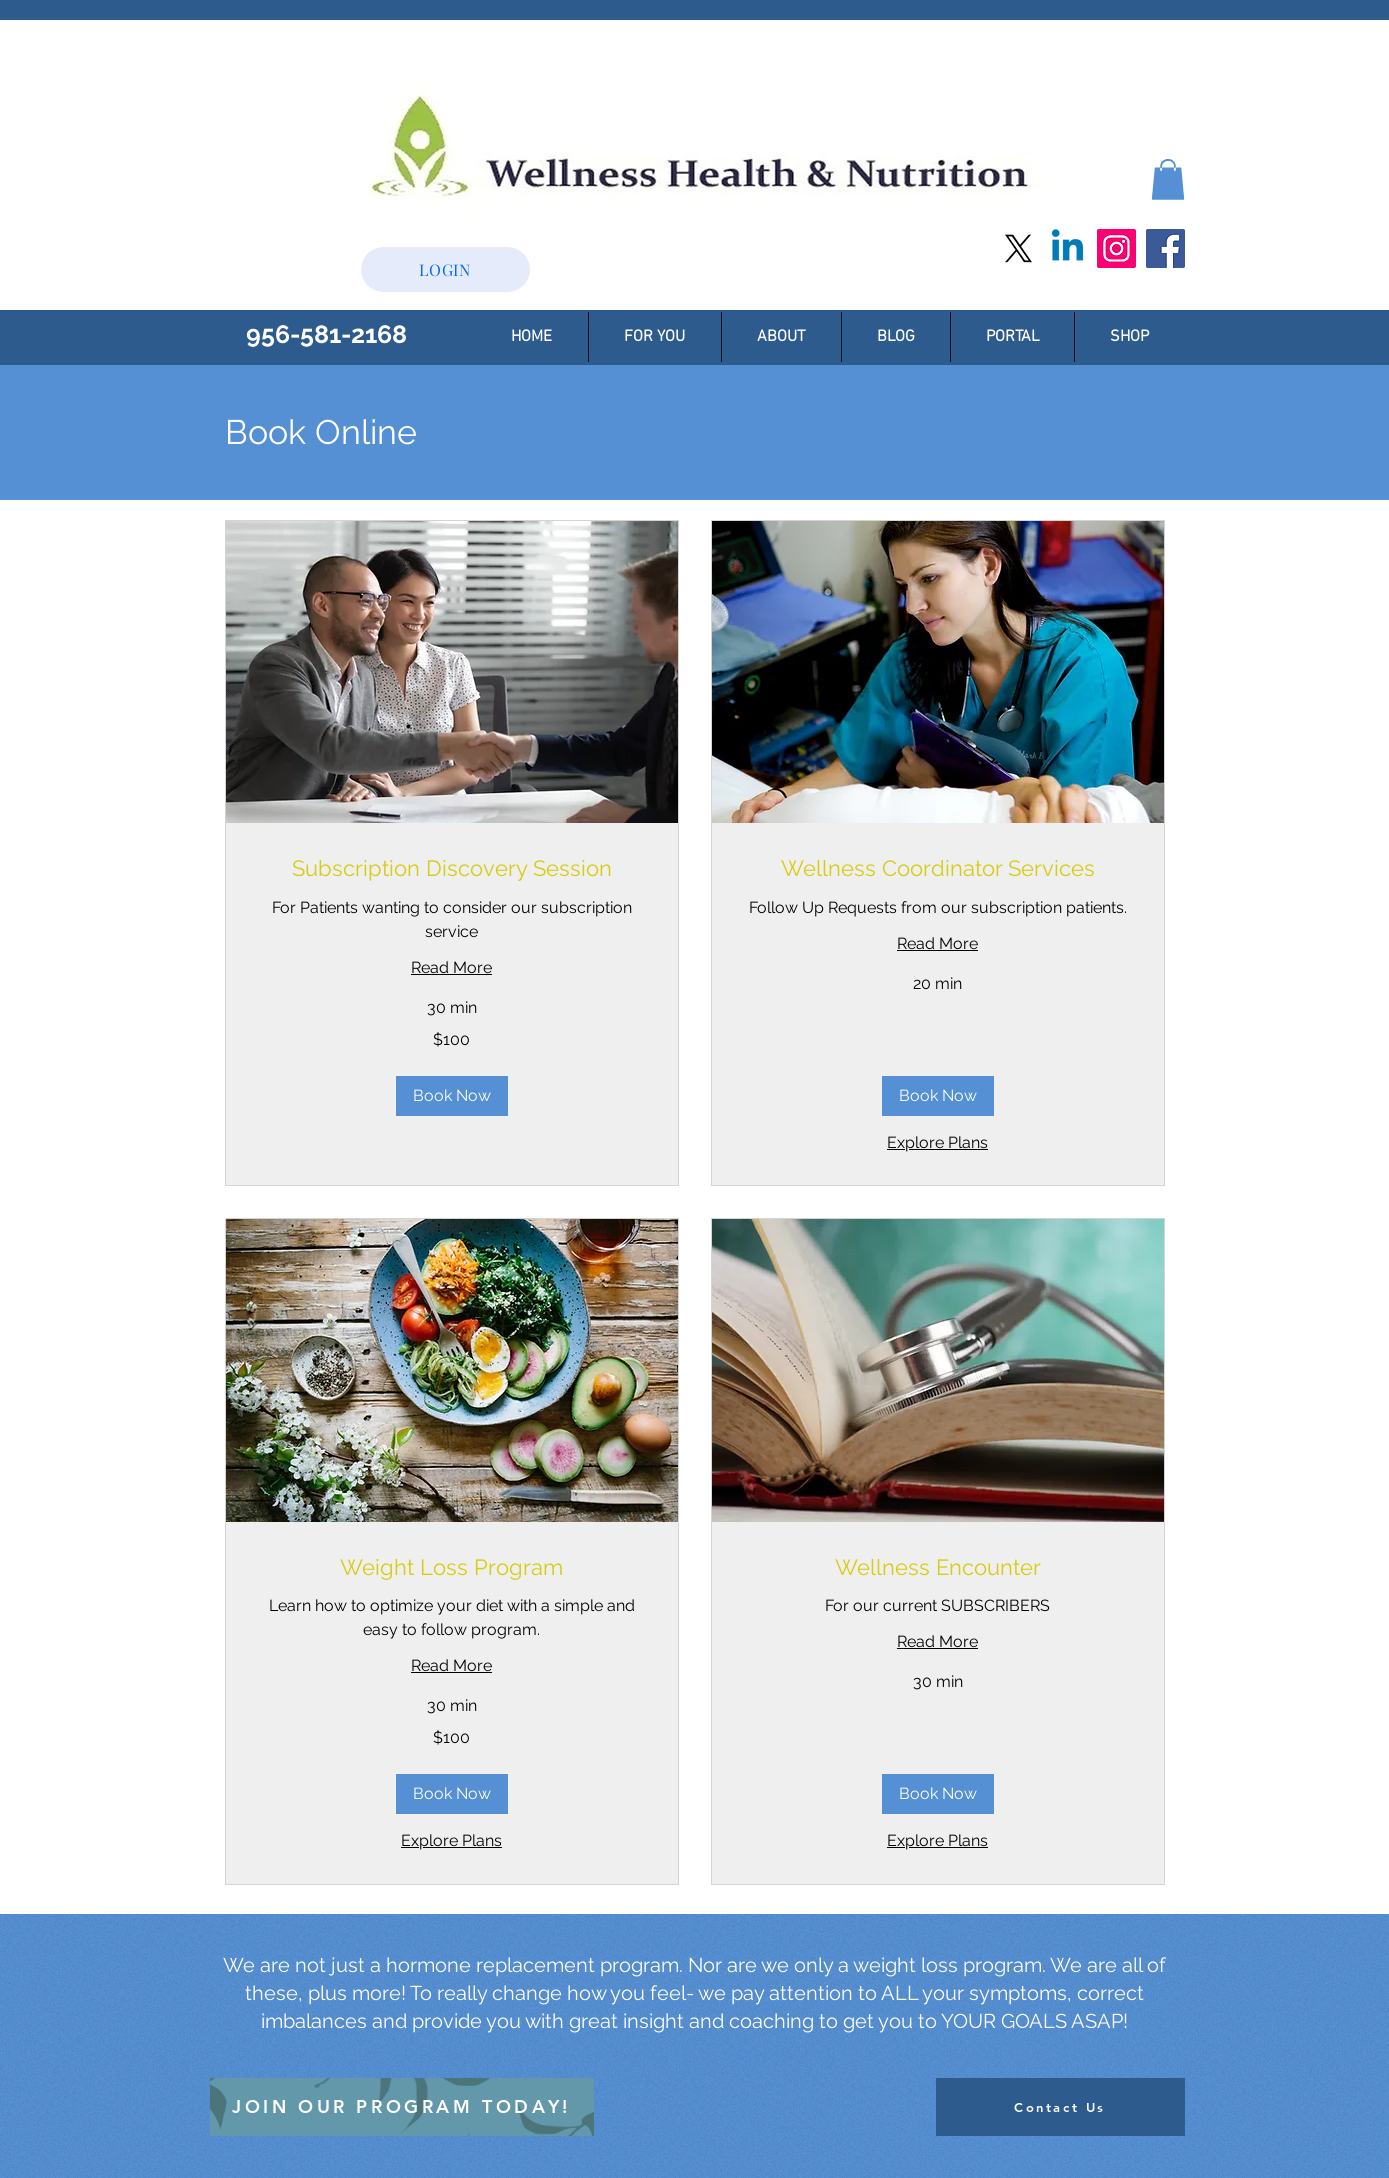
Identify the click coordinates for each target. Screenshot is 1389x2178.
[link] (452, 868)
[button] (1168, 179)
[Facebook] (1165, 248)
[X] (1018, 248)
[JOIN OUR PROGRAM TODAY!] (402, 2107)
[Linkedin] (1067, 248)
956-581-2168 (326, 334)
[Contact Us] (1060, 2107)
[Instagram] (1116, 248)
